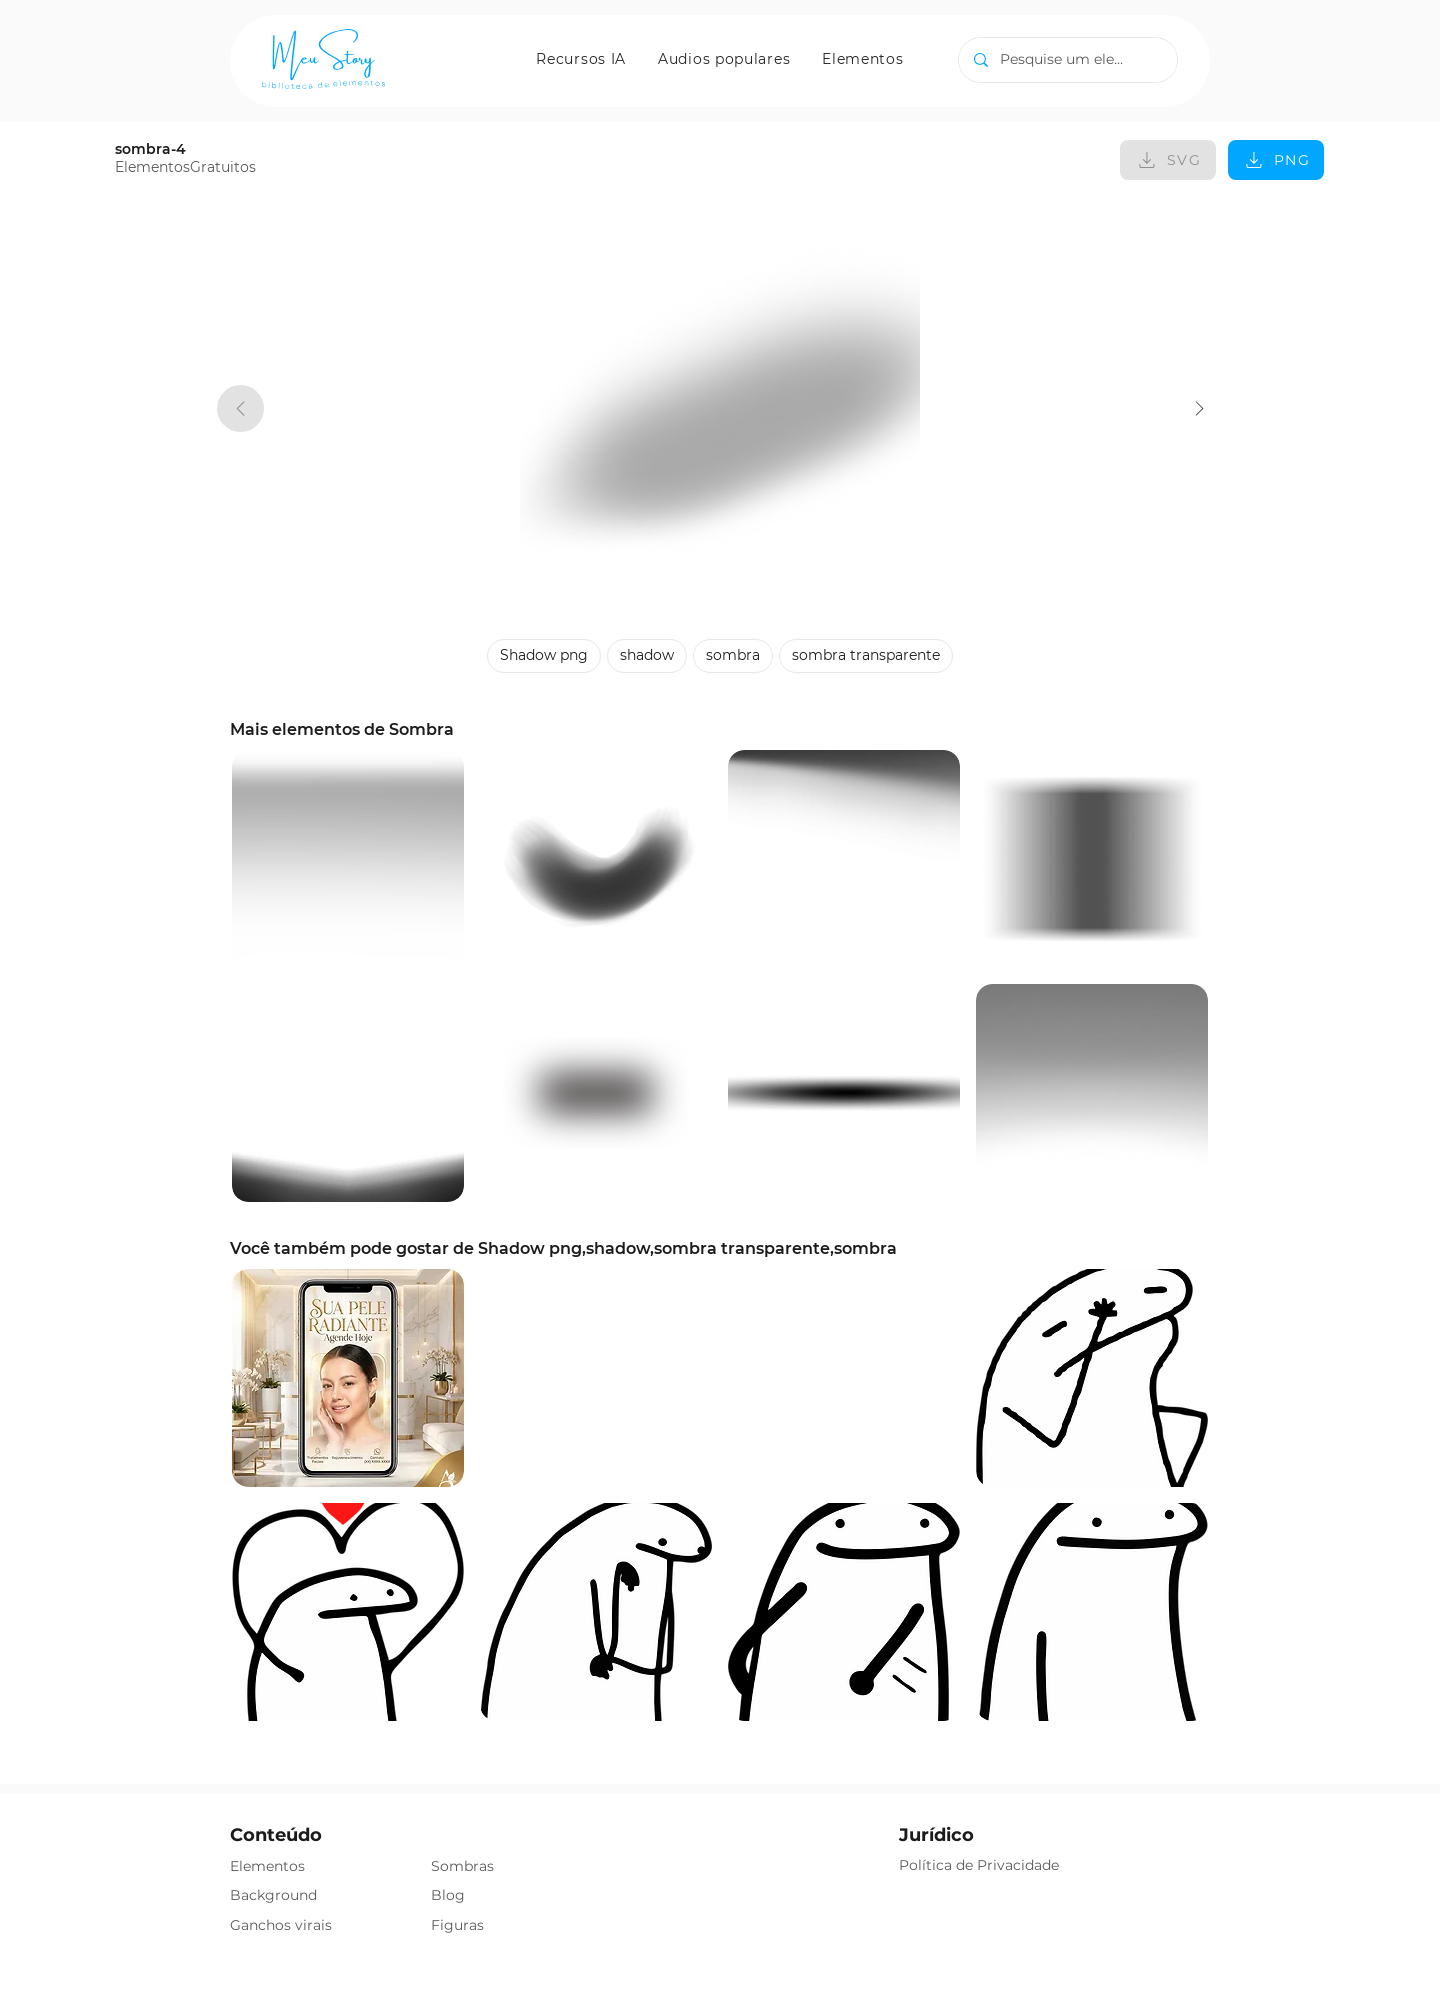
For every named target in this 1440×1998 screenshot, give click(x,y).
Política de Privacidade (979, 1865)
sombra (732, 654)
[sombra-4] (1199, 408)
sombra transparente (865, 654)
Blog (448, 1895)
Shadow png (543, 654)
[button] (581, 59)
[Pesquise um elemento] (1067, 60)
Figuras (457, 1925)
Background (273, 1895)
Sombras (462, 1866)
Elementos (267, 1866)
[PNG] (1276, 160)
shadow (646, 654)
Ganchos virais (281, 1925)
